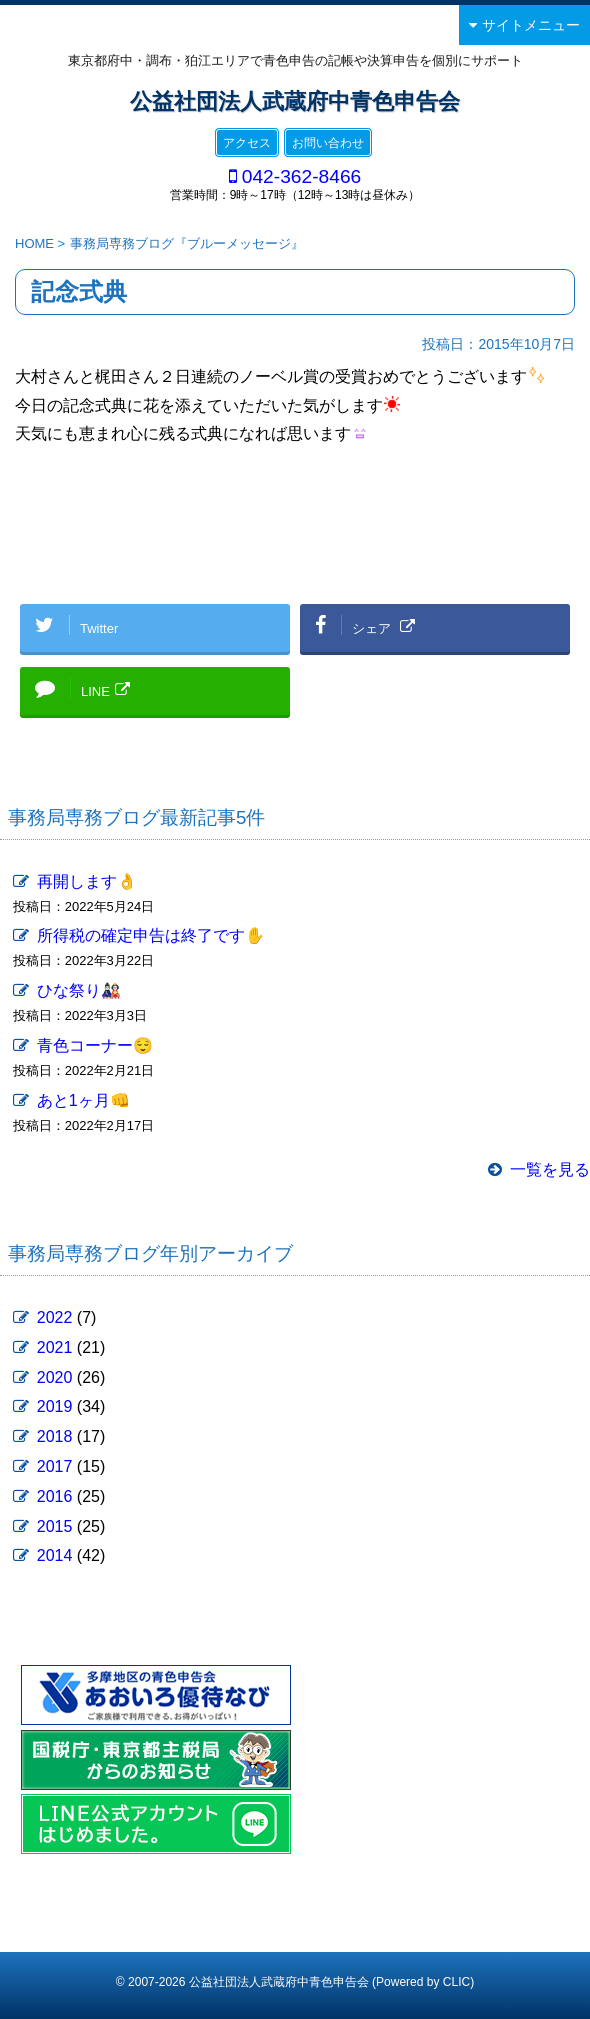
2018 (55, 1436)
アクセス (247, 143)
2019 (55, 1406)
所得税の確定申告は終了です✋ (151, 935)
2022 (55, 1317)
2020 (55, 1377)
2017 (55, 1466)
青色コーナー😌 (95, 1045)
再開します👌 (87, 881)
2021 (55, 1347)
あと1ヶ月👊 (83, 1100)
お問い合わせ (328, 143)
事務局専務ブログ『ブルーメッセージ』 (187, 243)
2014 (55, 1555)
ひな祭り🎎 (79, 990)
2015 (55, 1526)
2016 (55, 1496)
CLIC (456, 1982)
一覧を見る (550, 1169)
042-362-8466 (302, 176)
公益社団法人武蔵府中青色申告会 (295, 101)
